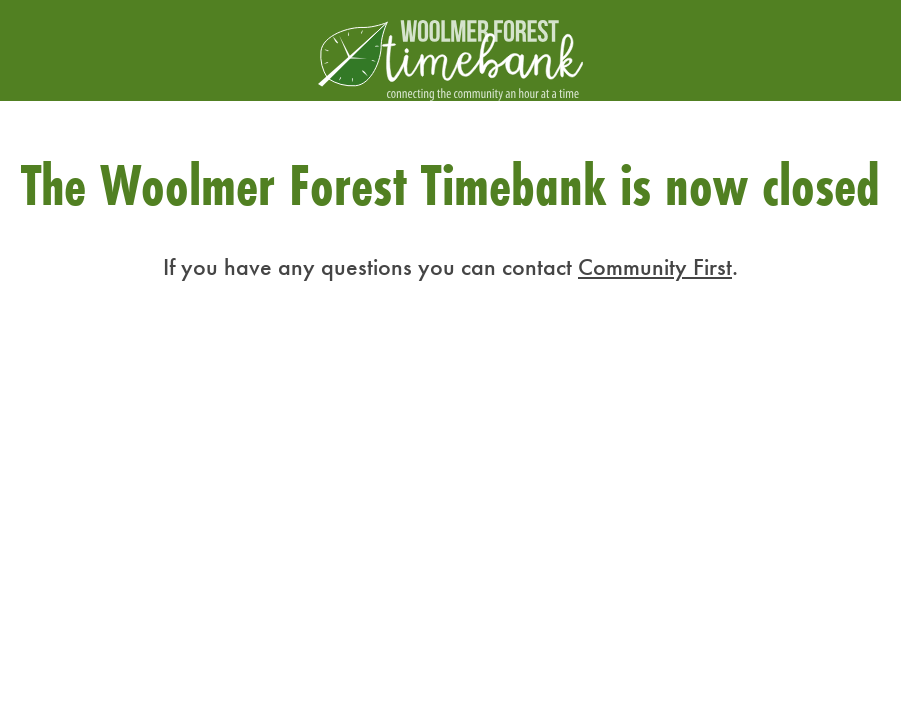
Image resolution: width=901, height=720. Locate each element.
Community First (655, 266)
